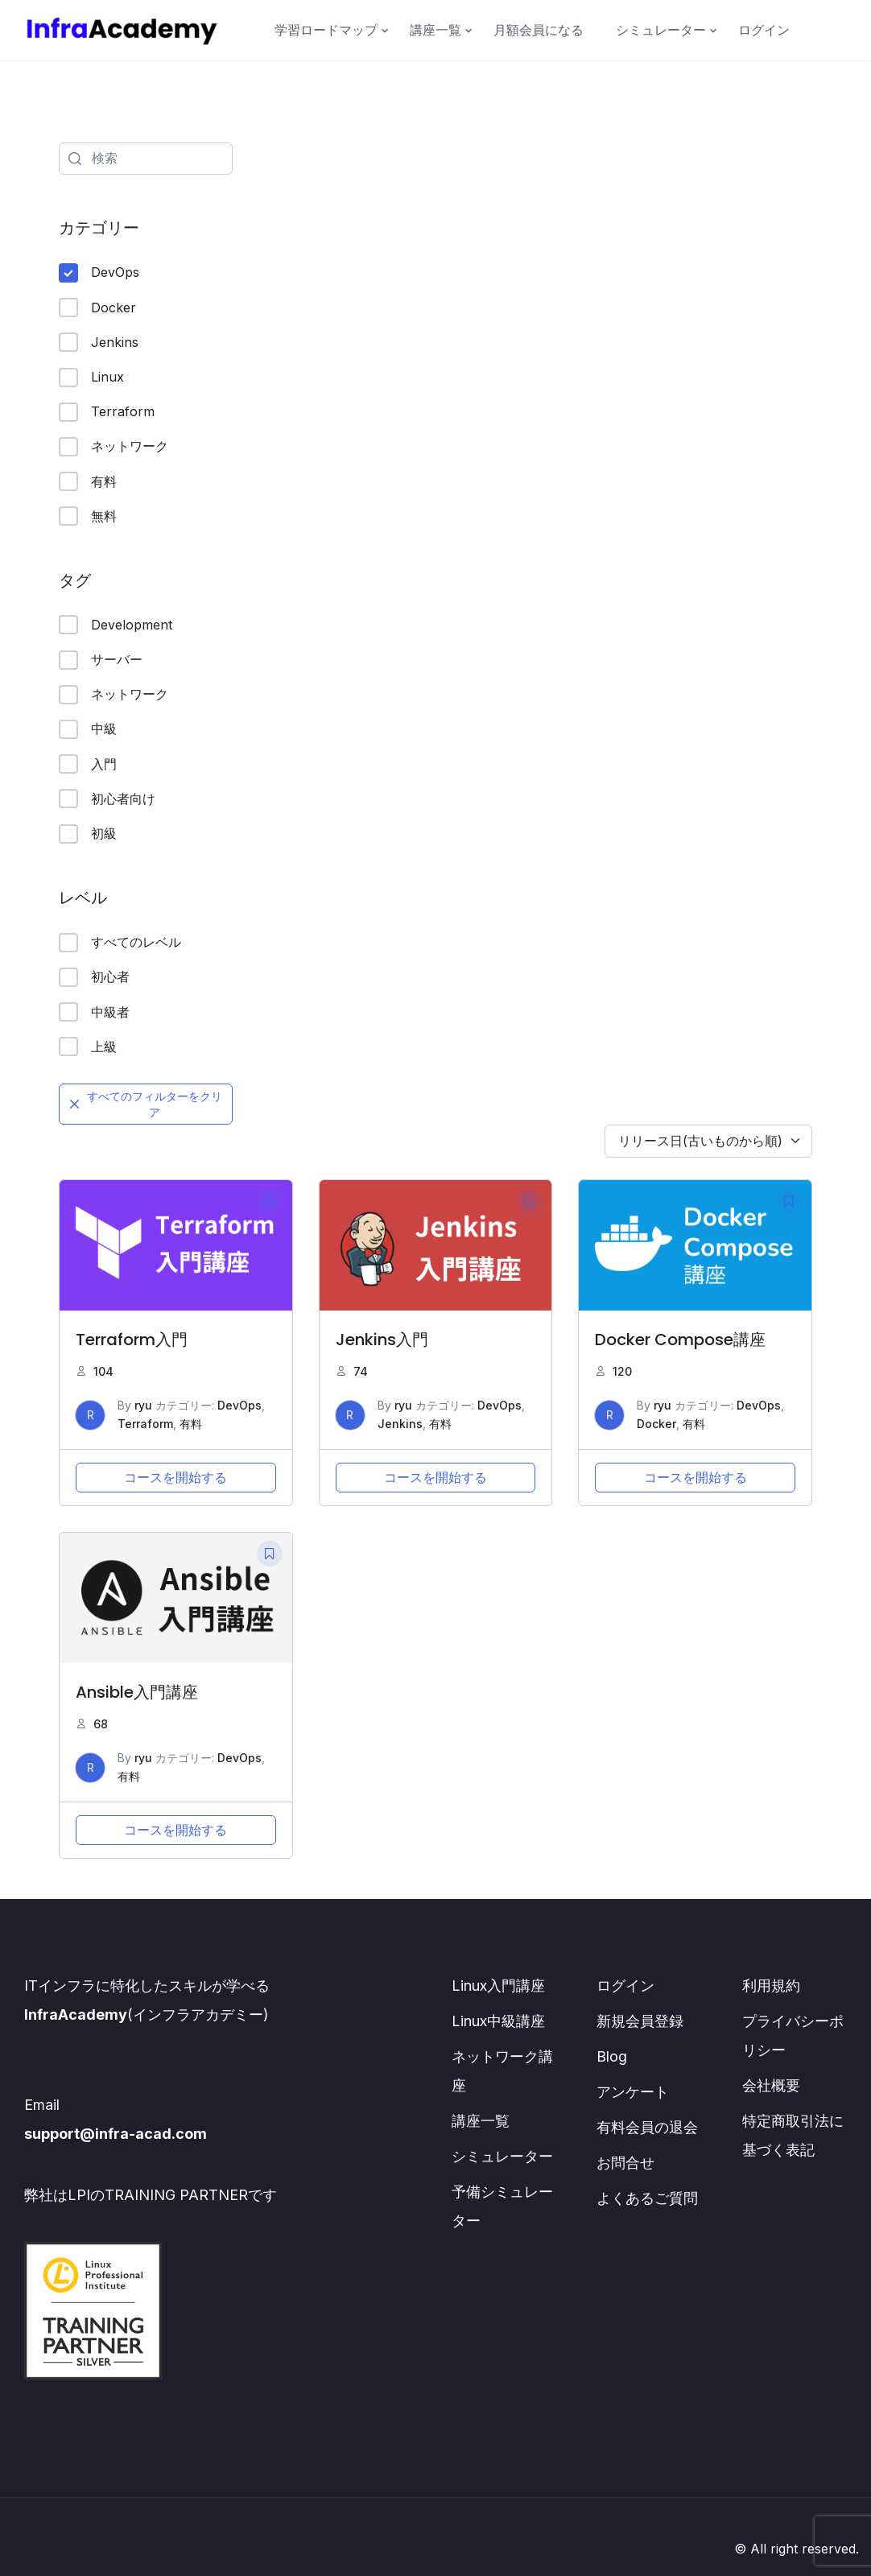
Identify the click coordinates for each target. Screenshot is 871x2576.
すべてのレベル (120, 942)
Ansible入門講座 (137, 1692)
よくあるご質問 (647, 2198)
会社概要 (771, 2085)
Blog (611, 2056)
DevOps (99, 273)
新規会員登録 (639, 2021)
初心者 (94, 977)
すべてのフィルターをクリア (145, 1104)
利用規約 (771, 1985)
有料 (88, 481)
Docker (97, 307)
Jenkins (98, 342)
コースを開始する (175, 1477)
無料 (88, 516)
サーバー (100, 660)
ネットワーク (113, 446)
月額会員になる (538, 30)
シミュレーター (661, 30)
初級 (88, 834)
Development (115, 624)
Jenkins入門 (382, 1339)
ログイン (764, 30)
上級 (88, 1046)
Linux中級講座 (498, 2021)
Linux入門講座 (498, 1985)
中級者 (94, 1012)
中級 (88, 729)
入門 (88, 764)
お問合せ (625, 2162)
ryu (143, 1405)
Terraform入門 (132, 1339)
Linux (91, 377)
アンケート (632, 2091)
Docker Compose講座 (680, 1339)
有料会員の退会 (647, 2127)
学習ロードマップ (326, 30)
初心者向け (107, 798)
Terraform (107, 412)
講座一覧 (435, 30)
